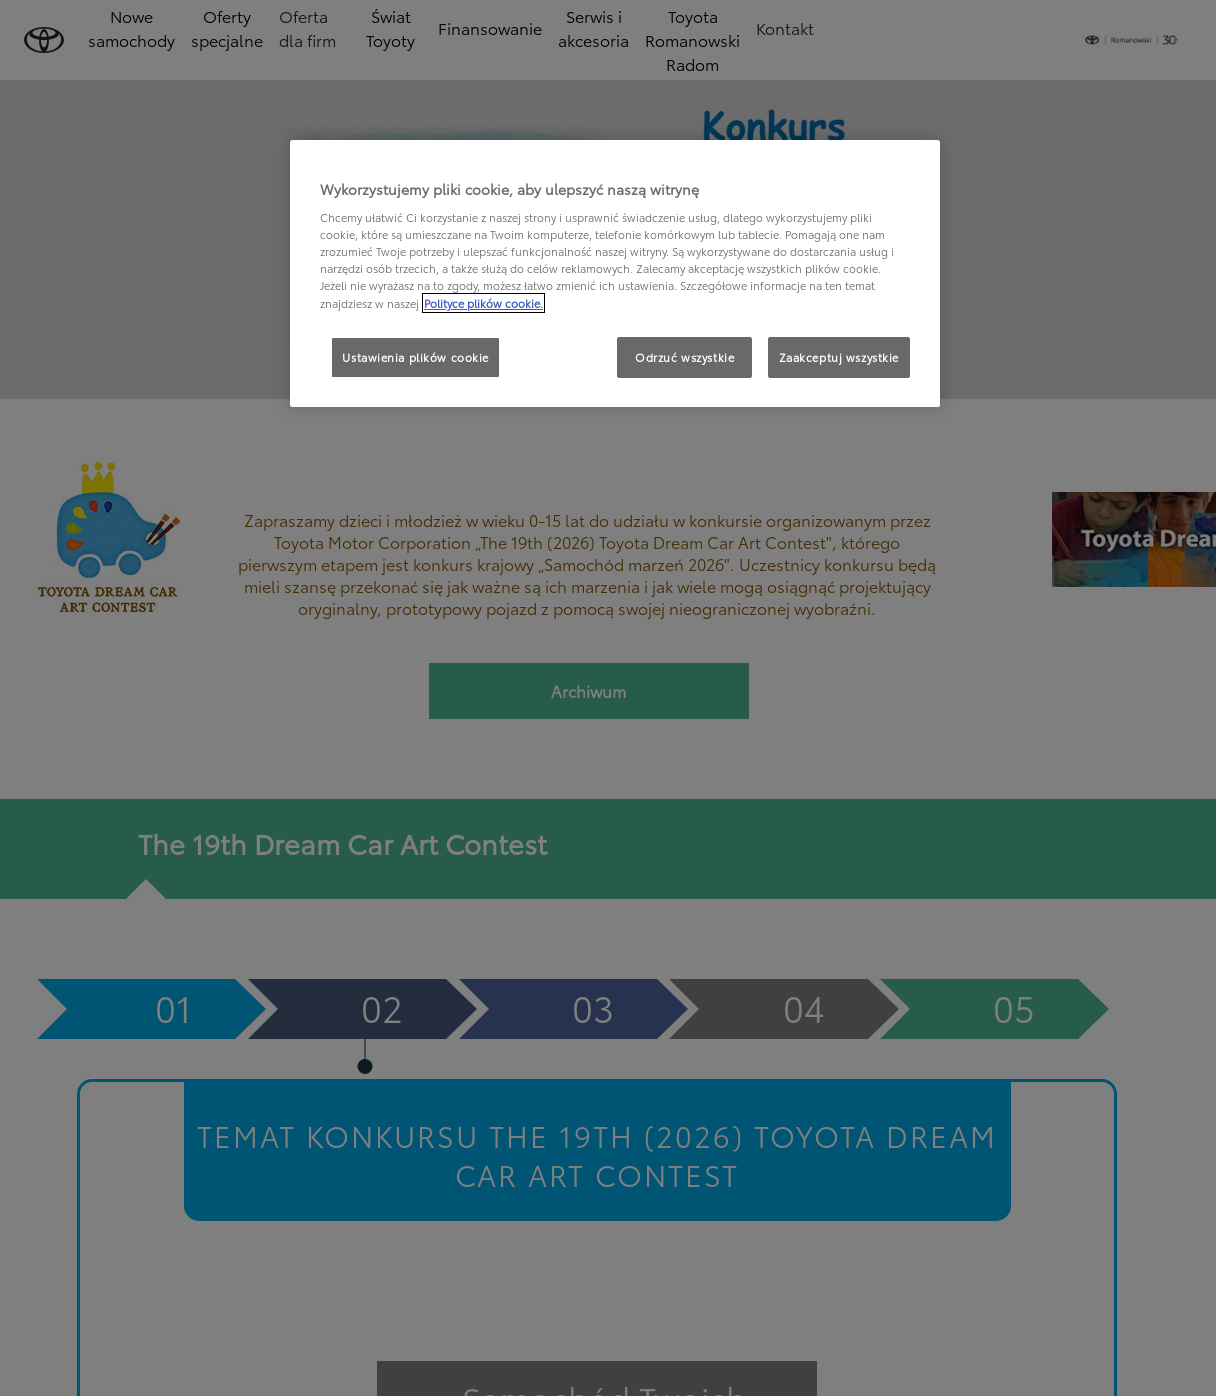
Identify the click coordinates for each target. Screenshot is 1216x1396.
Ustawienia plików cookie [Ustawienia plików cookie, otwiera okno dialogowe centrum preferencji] (415, 357)
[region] (615, 274)
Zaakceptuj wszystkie (839, 357)
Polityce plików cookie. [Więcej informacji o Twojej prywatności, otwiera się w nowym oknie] (483, 303)
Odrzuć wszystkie (684, 357)
